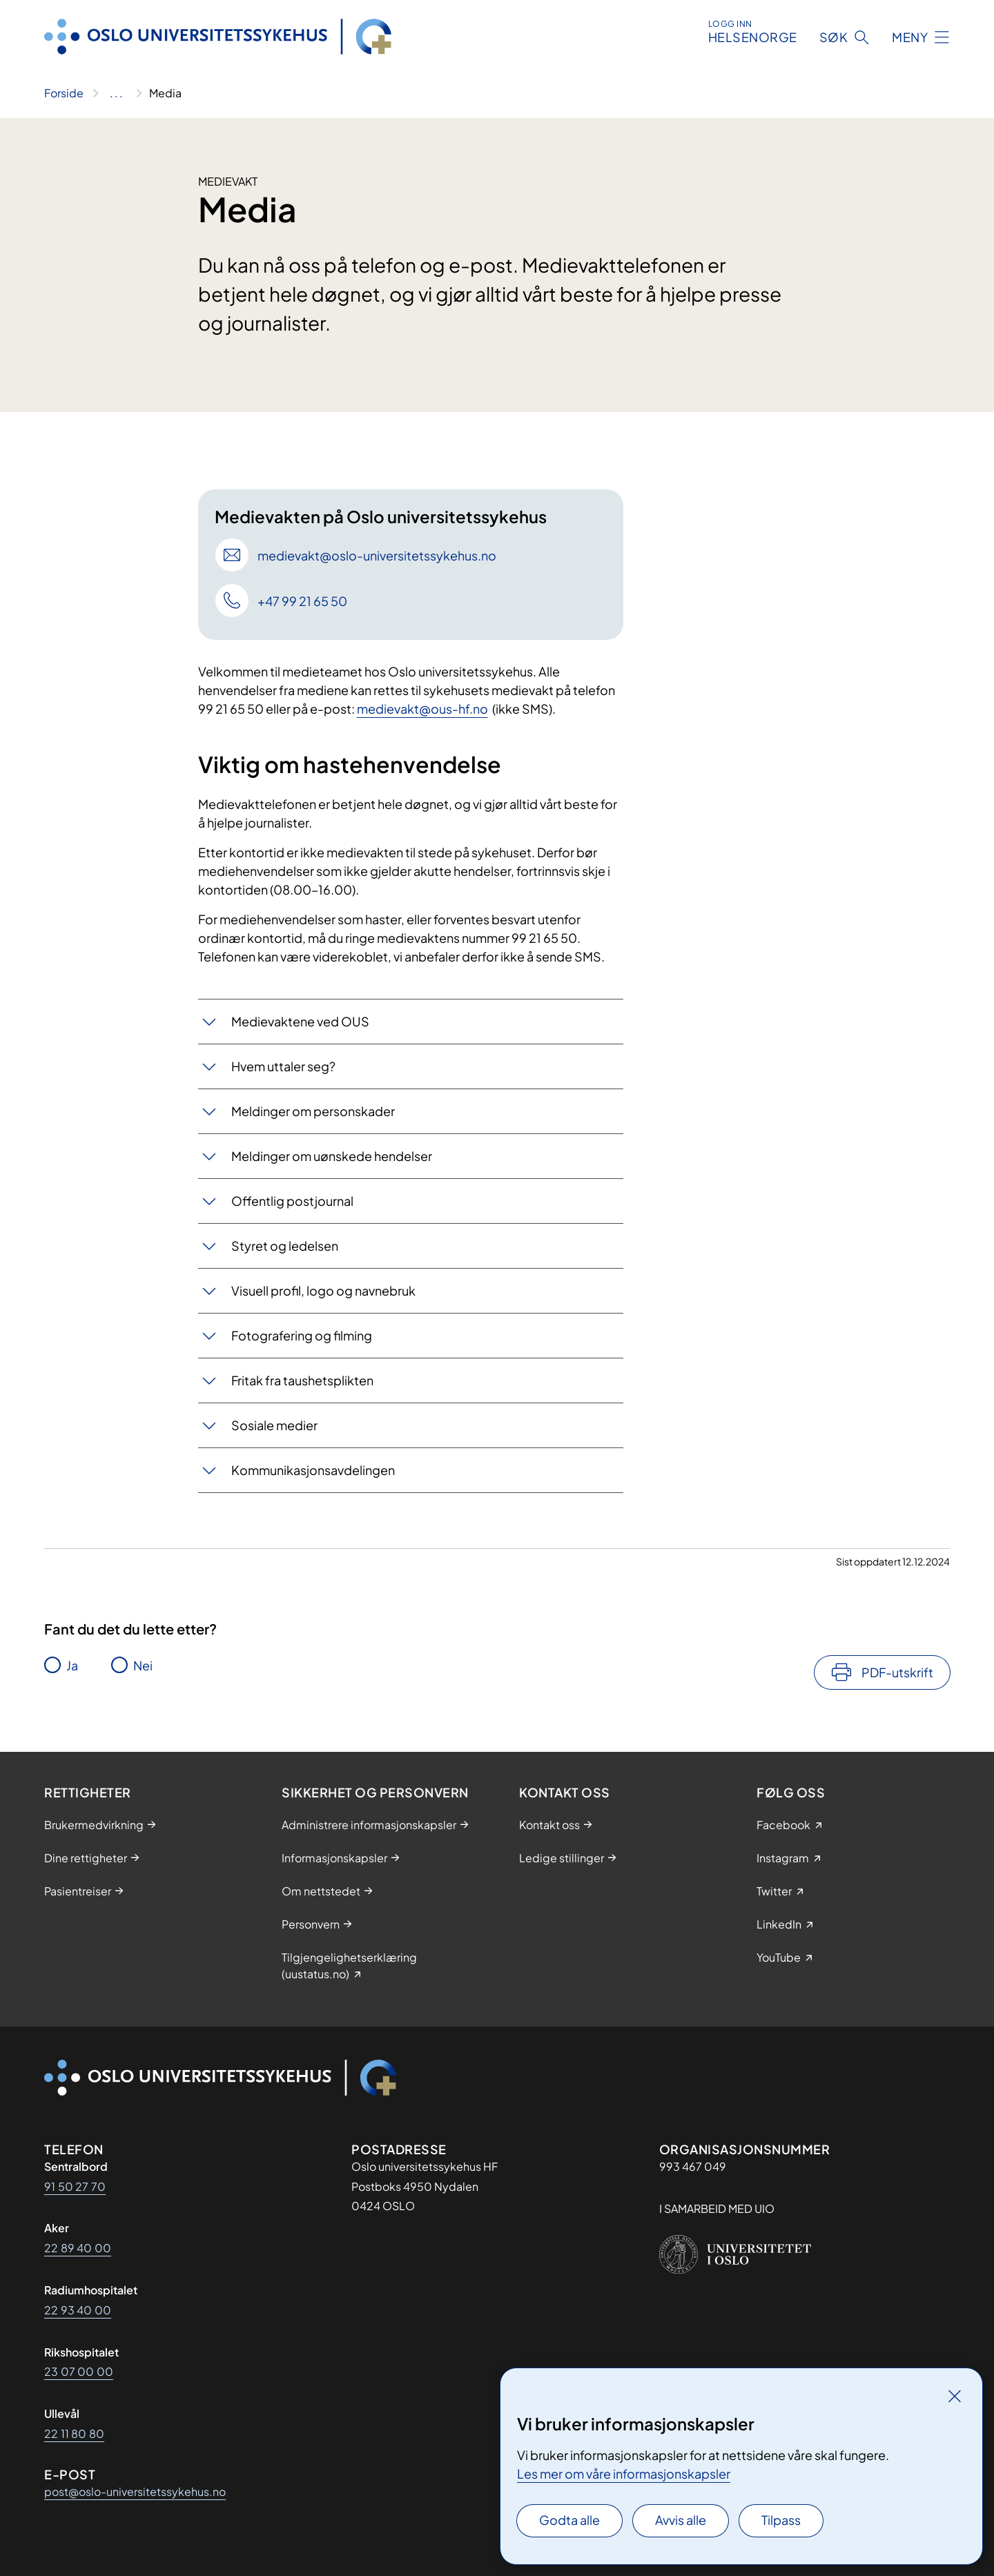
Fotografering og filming (301, 1335)
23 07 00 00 (78, 2371)
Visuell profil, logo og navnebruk (323, 1290)
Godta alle (569, 2520)
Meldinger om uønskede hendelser (331, 1156)
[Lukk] (955, 2396)
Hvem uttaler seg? (283, 1066)
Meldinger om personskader (313, 1111)
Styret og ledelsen (284, 1245)
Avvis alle (680, 2520)
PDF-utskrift (897, 1672)
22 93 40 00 (77, 2310)
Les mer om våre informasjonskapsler (623, 2473)
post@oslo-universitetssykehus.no (135, 2491)
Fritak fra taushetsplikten (302, 1380)
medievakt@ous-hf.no (422, 708)
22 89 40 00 (77, 2248)
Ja (72, 1665)
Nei (143, 1665)
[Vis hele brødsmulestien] (116, 93)
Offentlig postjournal (292, 1201)
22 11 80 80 (74, 2433)
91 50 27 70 (75, 2186)
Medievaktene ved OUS (300, 1021)
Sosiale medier (274, 1425)
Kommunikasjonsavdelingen (313, 1470)
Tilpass (781, 2520)
